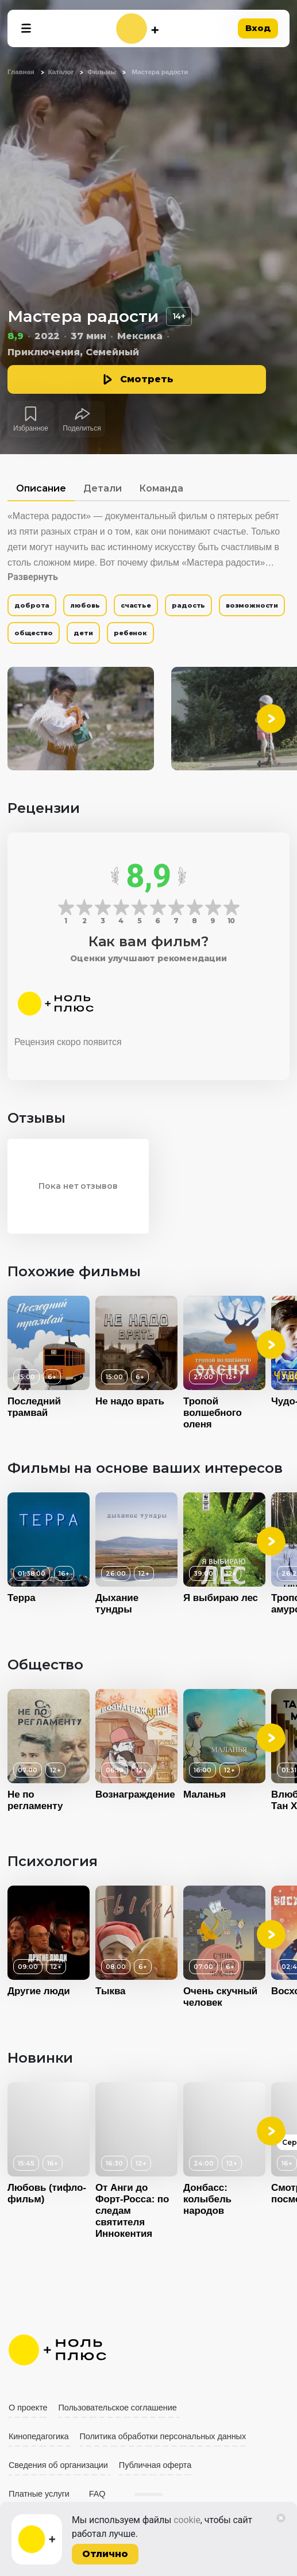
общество (33, 633)
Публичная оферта (155, 2465)
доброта (31, 605)
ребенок (130, 633)
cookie (186, 2519)
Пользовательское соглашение (118, 2407)
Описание (41, 488)
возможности (252, 605)
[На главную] (137, 28)
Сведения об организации (58, 2465)
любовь (84, 605)
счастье (136, 605)
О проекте (28, 2407)
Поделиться (82, 428)
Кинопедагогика (39, 2436)
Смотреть (146, 379)
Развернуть (32, 576)
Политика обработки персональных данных (163, 2436)
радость (188, 605)
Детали (102, 488)
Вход (258, 27)
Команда (161, 488)
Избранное (30, 428)
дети (83, 633)
